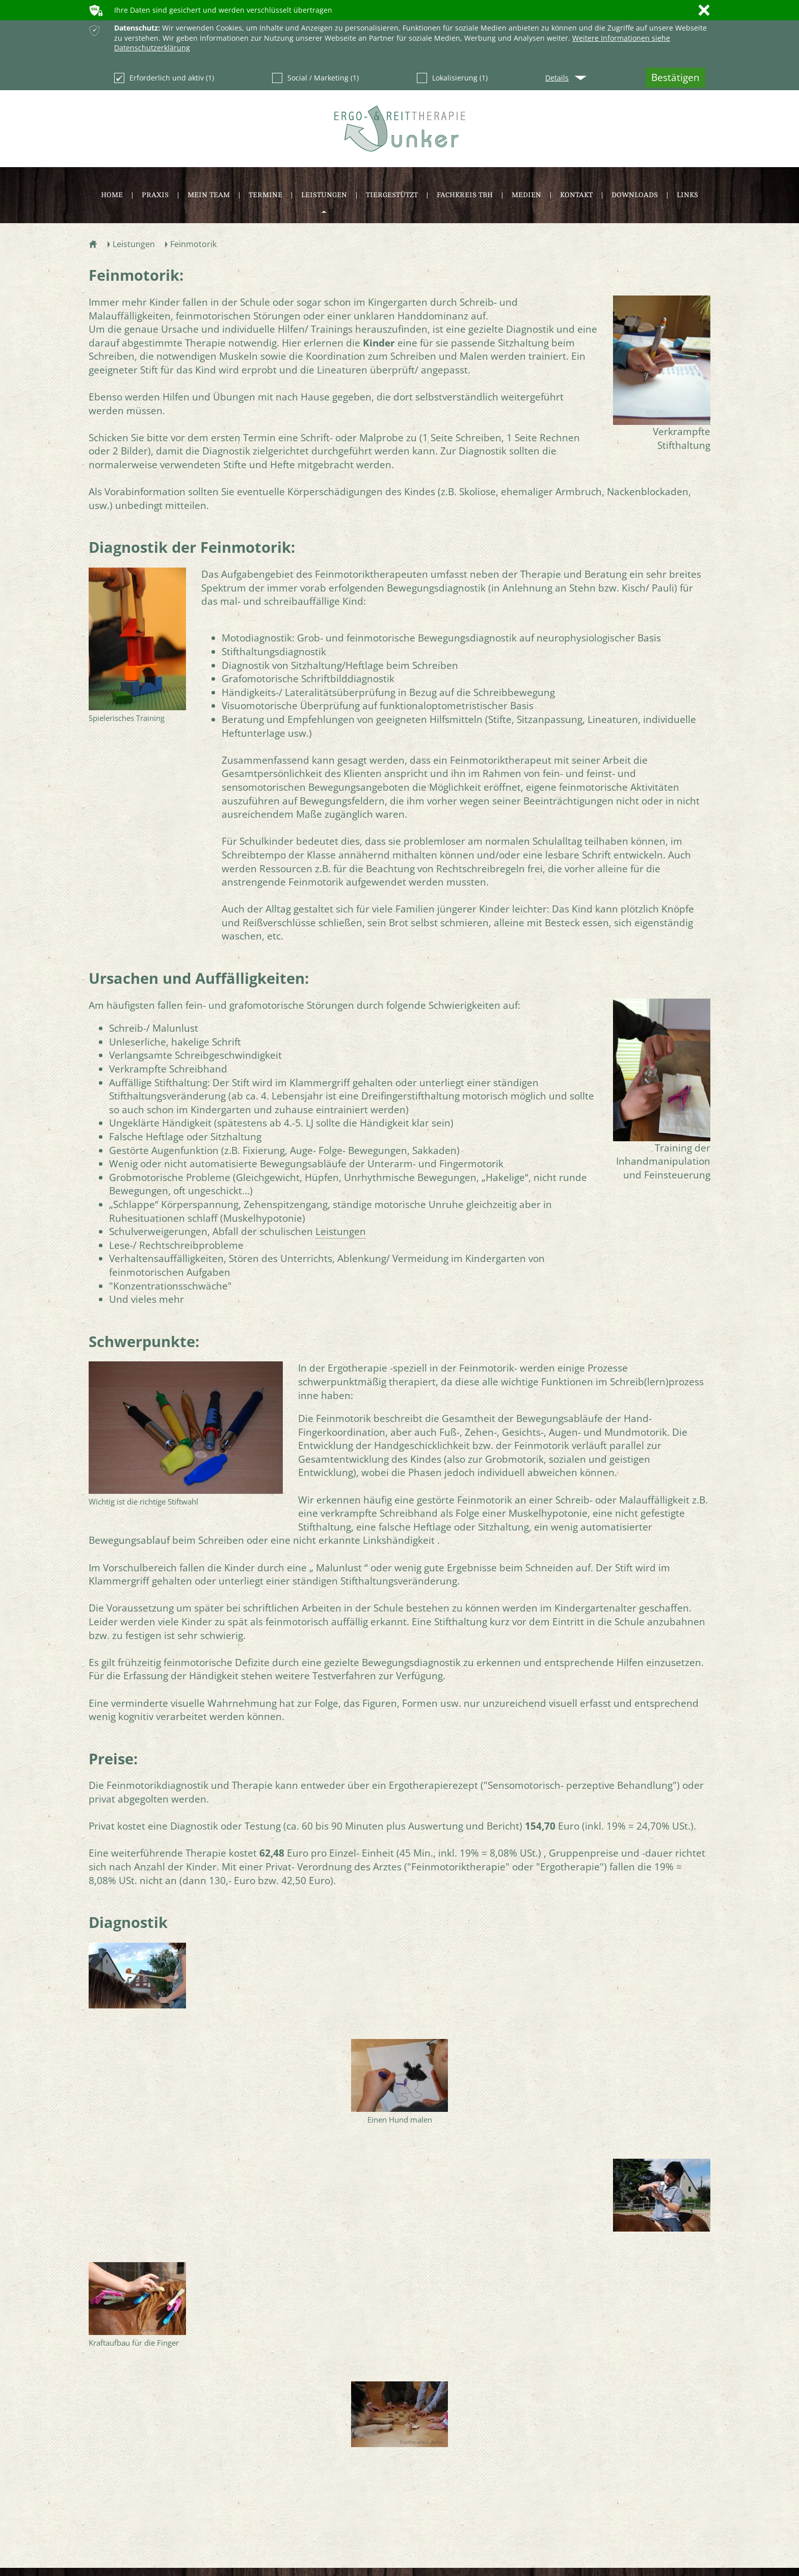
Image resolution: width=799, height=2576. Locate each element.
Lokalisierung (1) (452, 78)
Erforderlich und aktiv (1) (164, 78)
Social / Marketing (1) (315, 78)
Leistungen (340, 1231)
